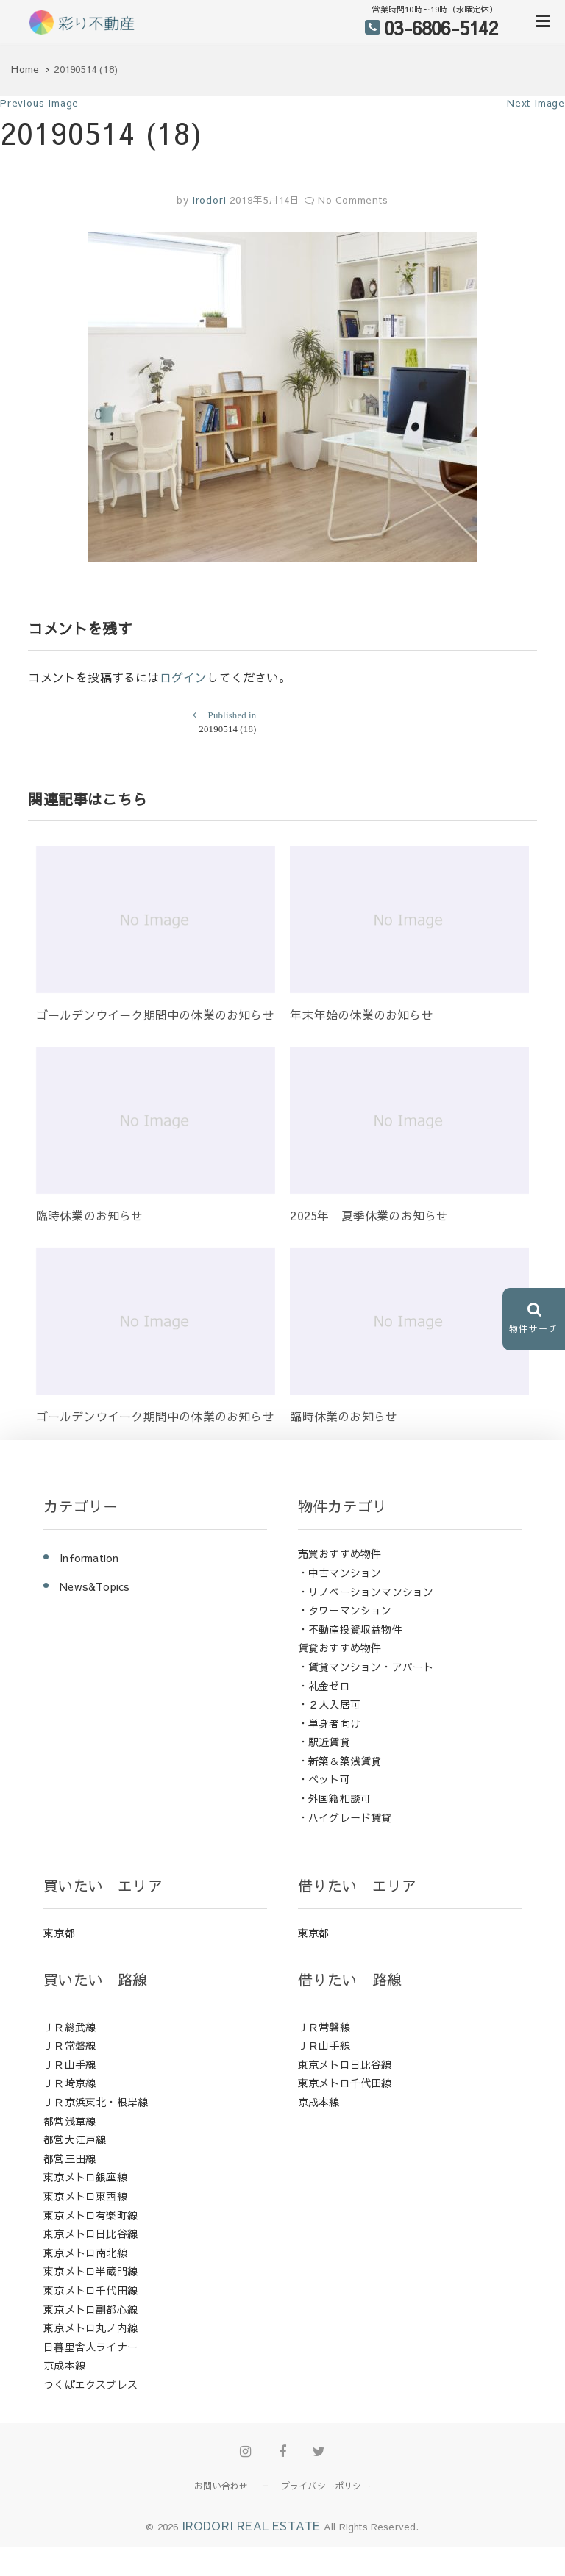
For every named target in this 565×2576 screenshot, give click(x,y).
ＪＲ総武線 (69, 2026)
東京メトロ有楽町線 (90, 2215)
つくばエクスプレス (90, 2384)
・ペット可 (324, 1779)
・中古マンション (340, 1572)
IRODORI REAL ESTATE (251, 2525)
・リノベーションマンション (366, 1591)
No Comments (353, 200)
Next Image (536, 103)
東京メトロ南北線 (85, 2252)
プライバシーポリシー (326, 2485)
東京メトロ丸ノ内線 (90, 2327)
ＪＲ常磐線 (69, 2045)
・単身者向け (329, 1723)
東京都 (59, 1932)
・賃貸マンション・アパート (366, 1666)
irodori (207, 200)
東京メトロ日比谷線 (90, 2233)
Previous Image (39, 103)
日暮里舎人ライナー (90, 2346)
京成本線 (64, 2365)
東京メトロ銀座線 (85, 2176)
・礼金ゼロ (324, 1685)
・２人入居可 (329, 1704)
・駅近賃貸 (324, 1741)
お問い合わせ (221, 2485)
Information (89, 1557)
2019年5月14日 (265, 200)
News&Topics (94, 1586)
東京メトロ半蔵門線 (90, 2271)
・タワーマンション (345, 1610)
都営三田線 (69, 2158)
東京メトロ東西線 (85, 2196)
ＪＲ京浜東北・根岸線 (95, 2101)
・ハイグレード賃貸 (345, 1817)
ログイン (183, 677)
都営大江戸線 (74, 2139)
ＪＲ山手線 (69, 2064)
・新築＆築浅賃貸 (340, 1760)
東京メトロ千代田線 (90, 2290)
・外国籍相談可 (334, 1798)
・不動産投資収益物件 (350, 1629)
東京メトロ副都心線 (90, 2309)
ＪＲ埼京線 (69, 2082)
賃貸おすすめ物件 (340, 1647)
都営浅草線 (69, 2121)
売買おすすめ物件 (340, 1553)
